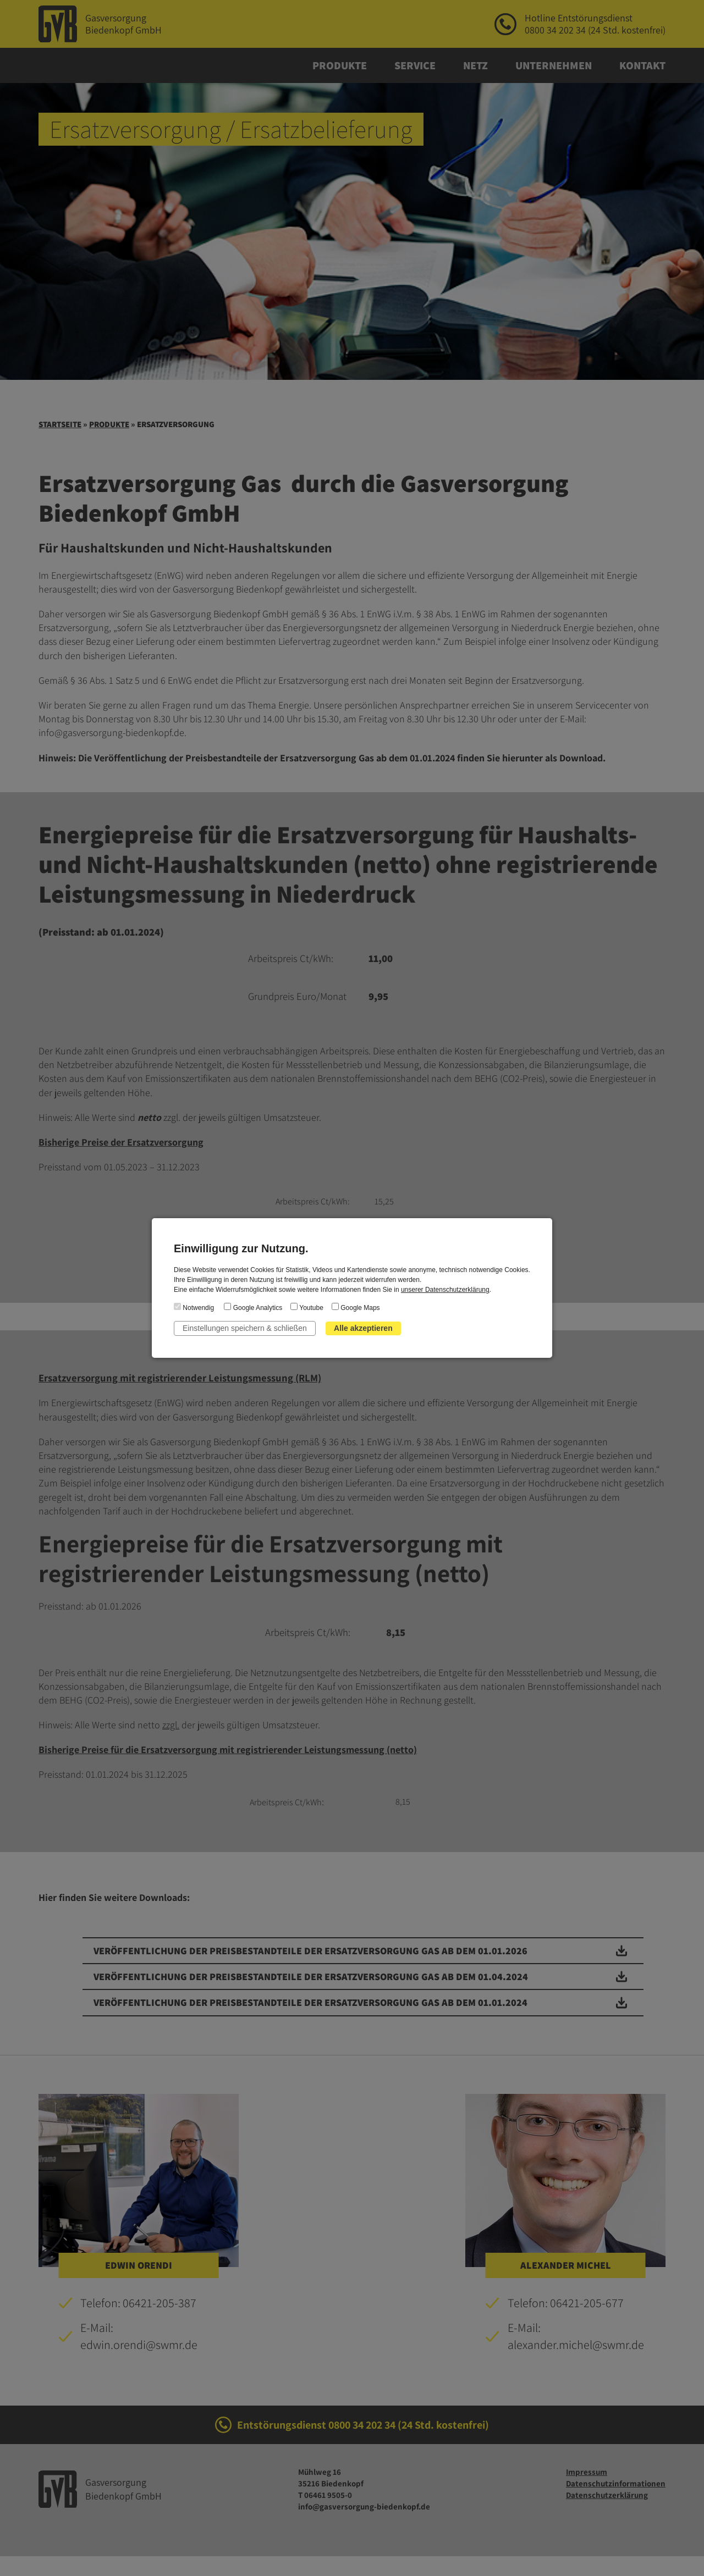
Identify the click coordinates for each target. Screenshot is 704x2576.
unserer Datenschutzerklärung (445, 1289)
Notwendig (194, 1307)
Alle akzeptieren (363, 1328)
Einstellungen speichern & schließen (245, 1328)
